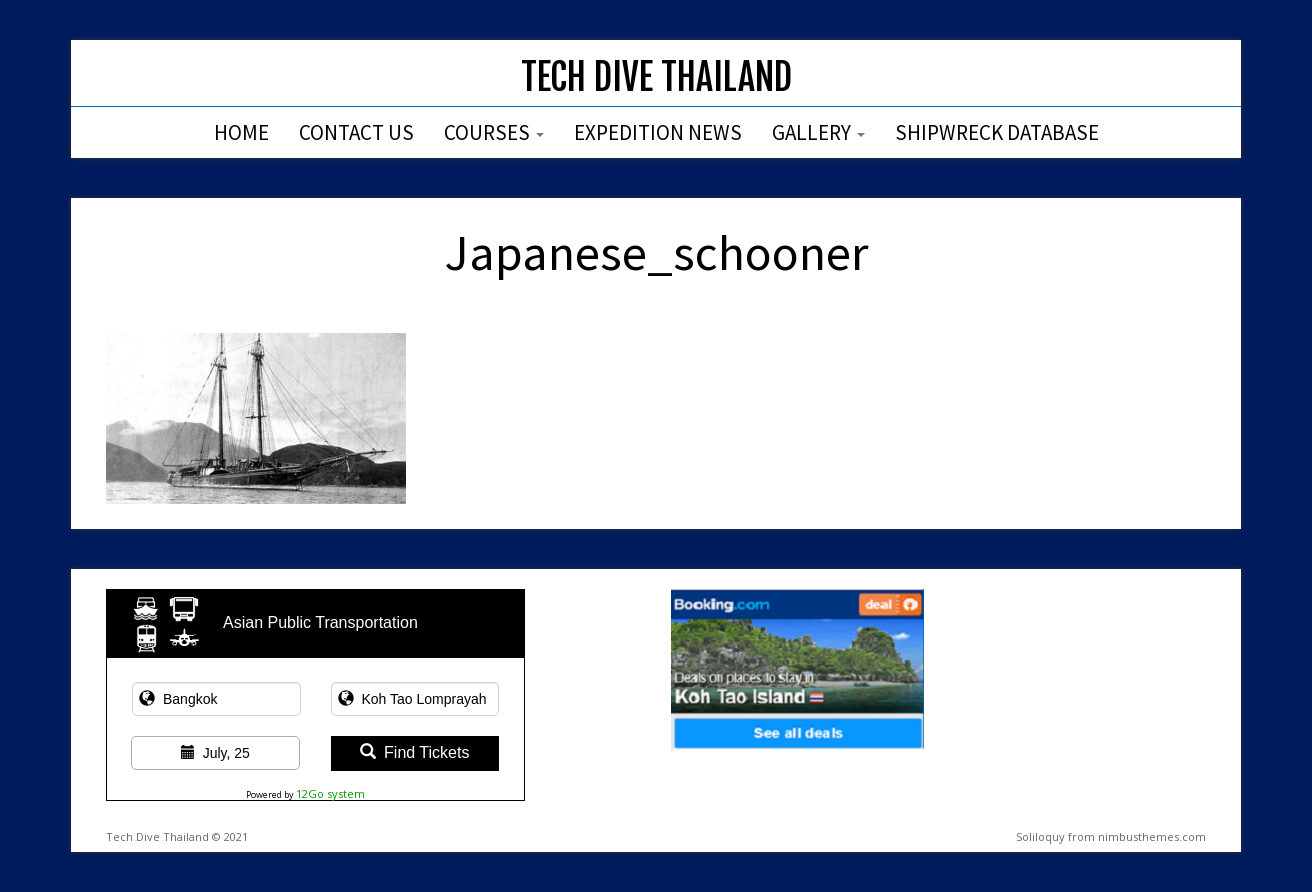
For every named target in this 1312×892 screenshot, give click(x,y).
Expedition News (658, 132)
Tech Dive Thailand (656, 77)
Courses (494, 132)
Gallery (818, 132)
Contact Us (356, 132)
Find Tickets (414, 752)
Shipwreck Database (997, 132)
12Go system (330, 793)
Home (241, 132)
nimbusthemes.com (1152, 836)
